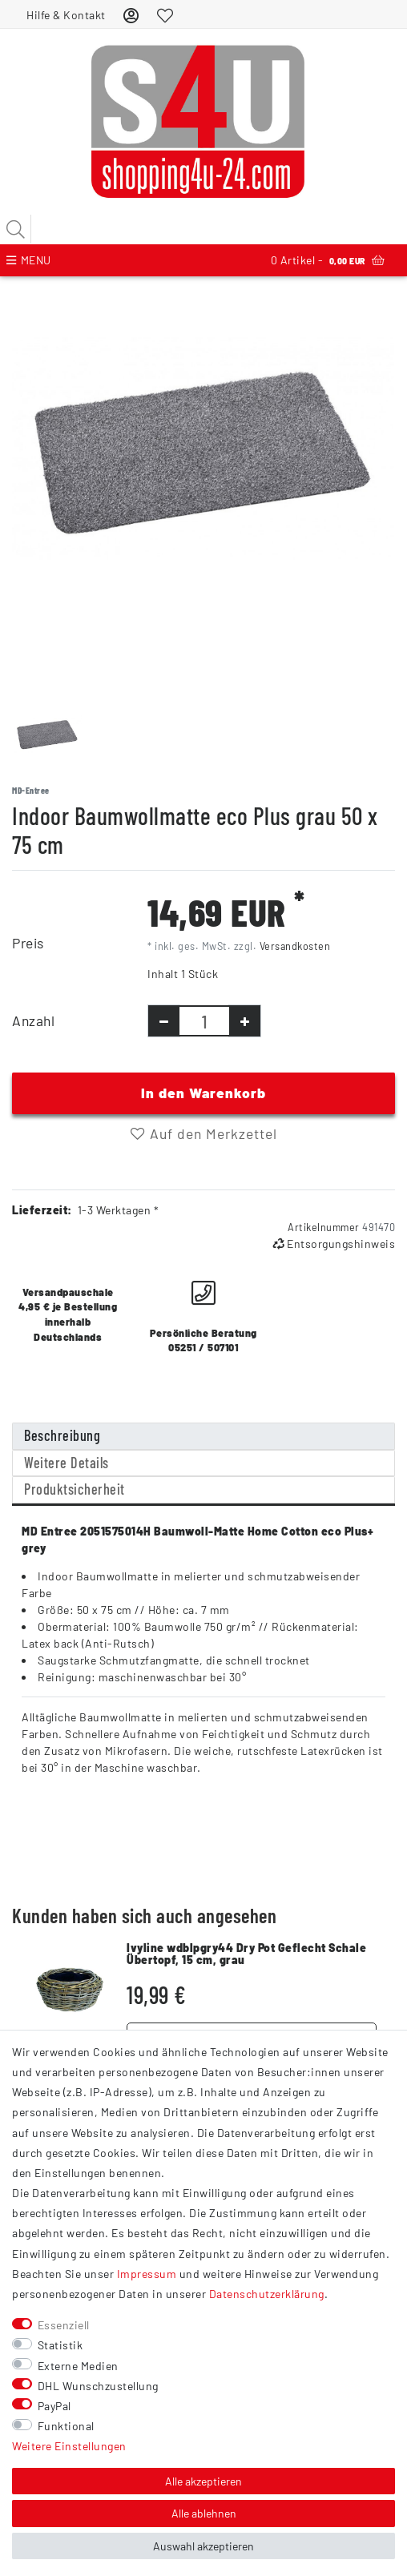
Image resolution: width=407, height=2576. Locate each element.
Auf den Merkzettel (204, 1133)
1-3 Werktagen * (118, 1210)
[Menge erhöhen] (244, 1020)
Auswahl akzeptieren (203, 2546)
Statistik (60, 2345)
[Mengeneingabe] (204, 1020)
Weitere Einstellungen (69, 2446)
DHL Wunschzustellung (98, 2386)
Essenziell (64, 2325)
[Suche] (16, 229)
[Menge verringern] (163, 1020)
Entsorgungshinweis (333, 1243)
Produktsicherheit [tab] (74, 1489)
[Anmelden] (131, 15)
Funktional (66, 2426)
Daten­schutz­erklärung (266, 2293)
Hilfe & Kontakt (66, 15)
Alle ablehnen (203, 2513)
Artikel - (328, 260)
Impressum (147, 2273)
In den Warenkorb (203, 1092)
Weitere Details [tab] (66, 1462)
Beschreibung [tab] (62, 1435)
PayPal (54, 2406)
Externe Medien (78, 2366)
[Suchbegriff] (203, 229)
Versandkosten (295, 946)
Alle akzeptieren (203, 2481)
